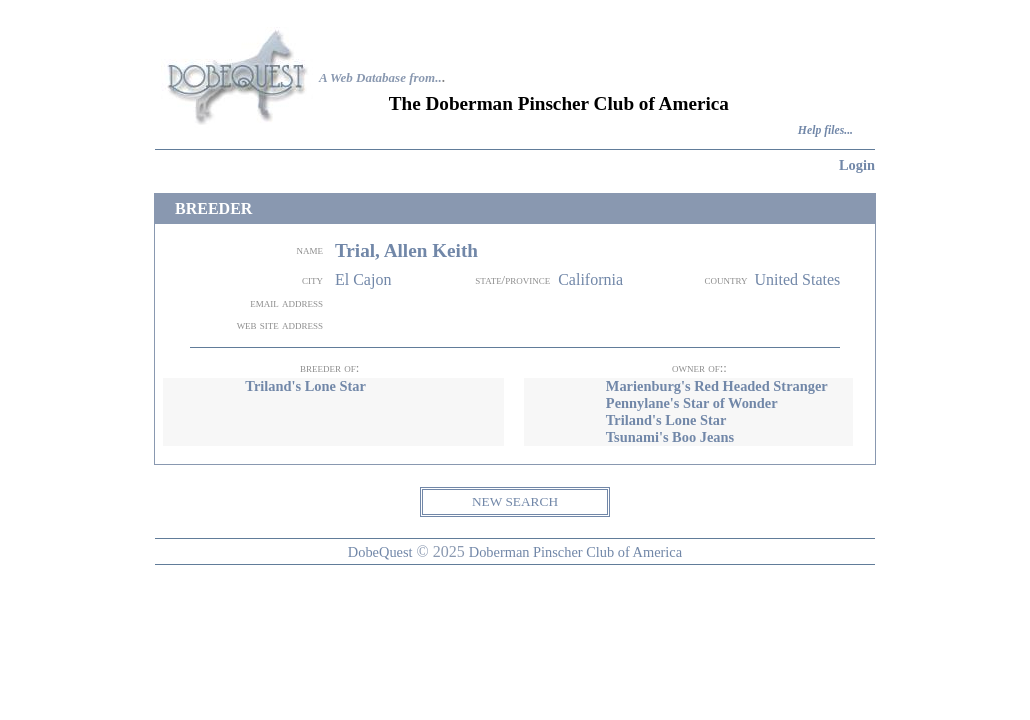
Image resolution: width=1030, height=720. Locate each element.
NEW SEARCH (515, 501)
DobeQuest (380, 552)
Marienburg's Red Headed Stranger (717, 386)
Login (857, 165)
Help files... (825, 130)
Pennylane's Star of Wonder (692, 403)
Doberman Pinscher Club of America (575, 552)
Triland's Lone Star (305, 386)
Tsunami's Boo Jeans (670, 437)
